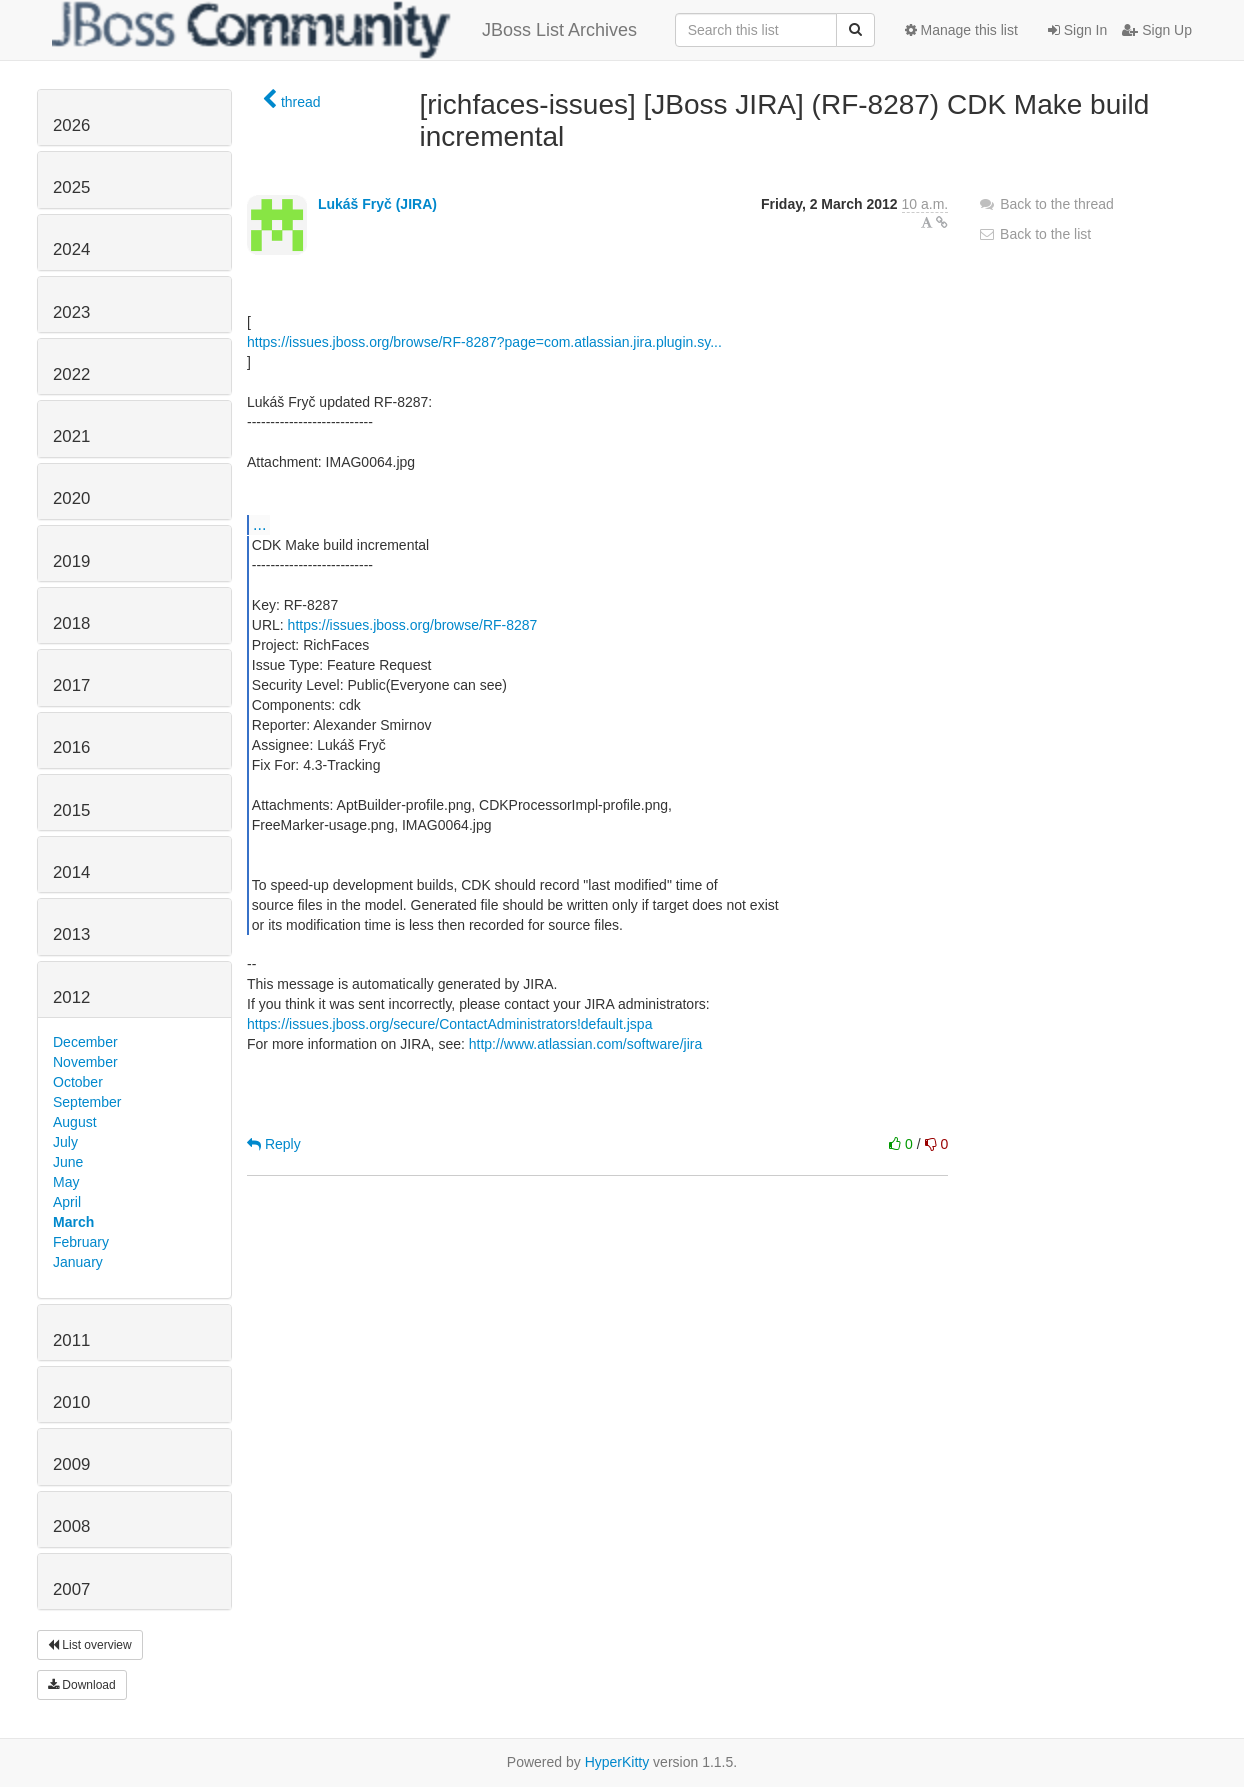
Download (82, 1685)
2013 (71, 934)
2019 (71, 561)
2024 (71, 249)
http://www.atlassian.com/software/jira (585, 1044)
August (75, 1122)
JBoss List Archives (344, 30)
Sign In (1077, 30)
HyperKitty (617, 1762)
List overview (90, 1645)
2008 (71, 1526)
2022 (71, 374)
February (81, 1242)
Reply (274, 1144)
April (67, 1202)
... (259, 524)
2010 (71, 1402)
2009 (71, 1464)
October (78, 1082)
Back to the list (1034, 234)
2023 (71, 312)
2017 (71, 685)
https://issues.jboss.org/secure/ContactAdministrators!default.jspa (449, 1024)
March (73, 1222)
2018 (71, 623)
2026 (71, 125)
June (68, 1162)
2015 (71, 810)
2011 (71, 1340)
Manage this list (961, 30)
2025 (71, 187)
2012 (71, 997)
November (85, 1062)
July (65, 1142)
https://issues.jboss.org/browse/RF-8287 (413, 625)
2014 (71, 872)
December (85, 1042)
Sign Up (1157, 30)
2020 (71, 498)
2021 (71, 436)
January (78, 1262)
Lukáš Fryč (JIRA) (377, 204)
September (87, 1102)
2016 (71, 747)
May (66, 1182)
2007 (71, 1589)
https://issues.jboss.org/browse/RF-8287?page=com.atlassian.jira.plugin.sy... (484, 342)
